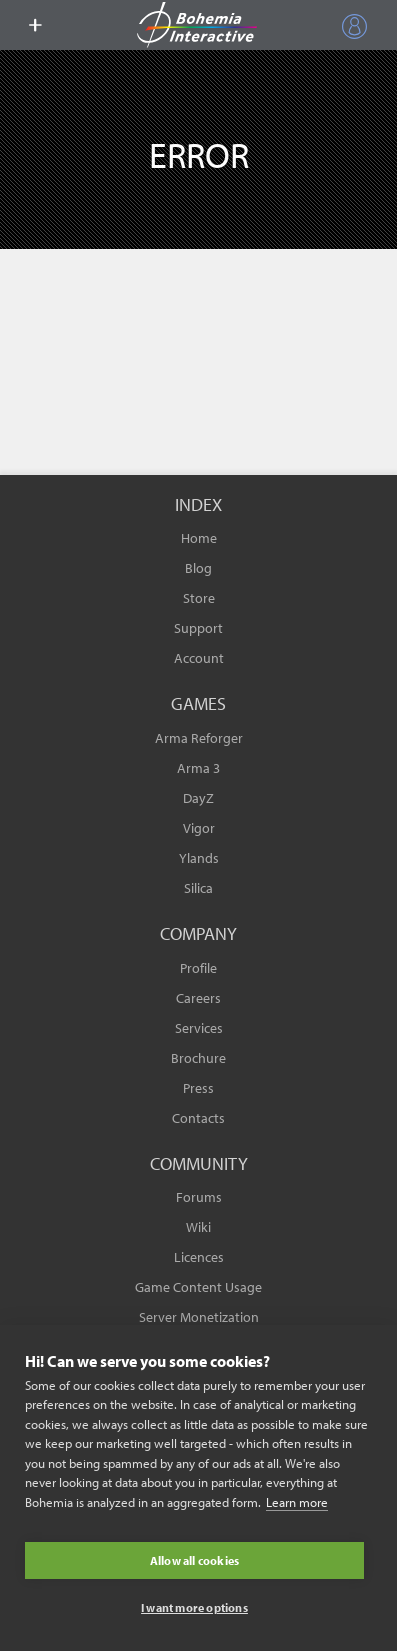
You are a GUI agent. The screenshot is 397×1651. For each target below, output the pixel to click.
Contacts (198, 1118)
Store (199, 598)
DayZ (198, 798)
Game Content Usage (198, 1287)
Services (199, 1028)
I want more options (194, 1607)
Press (198, 1088)
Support (198, 628)
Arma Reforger (199, 738)
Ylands (199, 858)
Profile (198, 968)
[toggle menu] (35, 25)
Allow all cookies (194, 1560)
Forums (199, 1197)
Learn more (297, 1502)
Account (199, 658)
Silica (198, 888)
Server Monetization (199, 1317)
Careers (198, 998)
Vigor (199, 828)
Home (199, 538)
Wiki (198, 1227)
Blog (198, 568)
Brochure (198, 1058)
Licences (199, 1257)
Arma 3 (198, 768)
